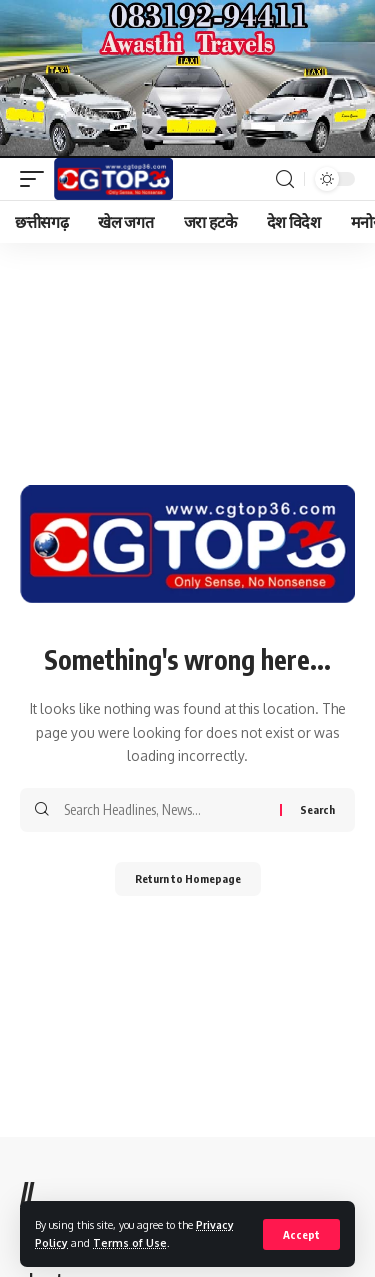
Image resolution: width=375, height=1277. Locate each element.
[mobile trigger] (37, 179)
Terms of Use (130, 1242)
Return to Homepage (188, 878)
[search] (285, 179)
